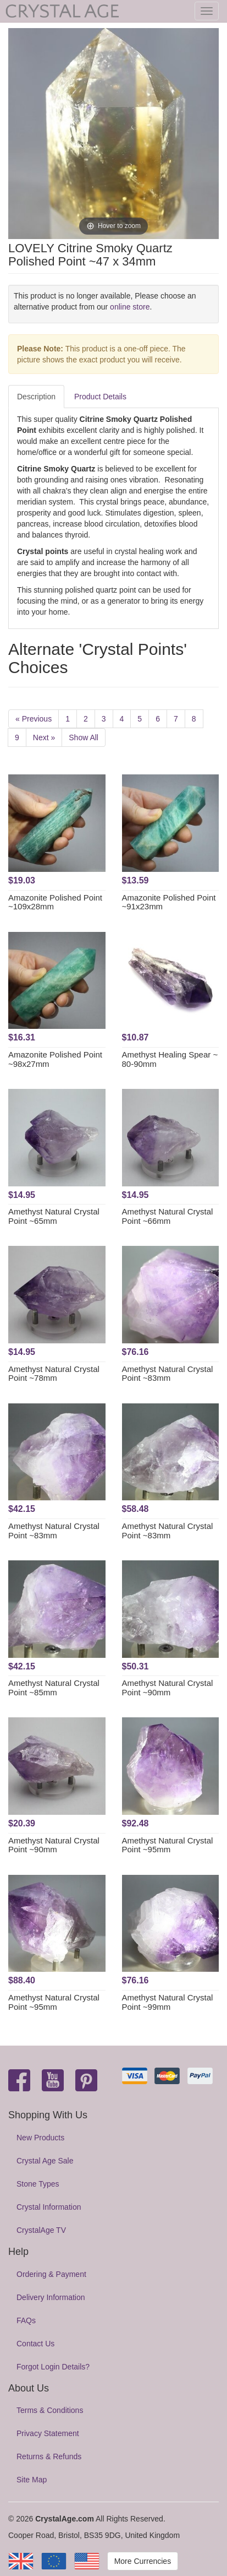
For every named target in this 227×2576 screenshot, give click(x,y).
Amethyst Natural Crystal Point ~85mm (53, 1687)
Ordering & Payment (51, 2274)
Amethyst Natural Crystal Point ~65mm (53, 1216)
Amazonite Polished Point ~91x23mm (169, 902)
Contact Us (35, 2343)
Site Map (31, 2479)
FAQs (26, 2320)
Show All (83, 737)
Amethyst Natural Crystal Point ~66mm (167, 1216)
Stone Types (37, 2183)
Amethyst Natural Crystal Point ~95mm (167, 1845)
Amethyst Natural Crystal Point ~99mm (167, 2002)
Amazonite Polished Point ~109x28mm (55, 902)
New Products (40, 2137)
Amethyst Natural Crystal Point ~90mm (167, 1687)
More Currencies (142, 2561)
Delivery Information (50, 2297)
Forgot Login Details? (53, 2366)
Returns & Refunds (48, 2456)
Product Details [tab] (100, 396)
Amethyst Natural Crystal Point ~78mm (53, 1373)
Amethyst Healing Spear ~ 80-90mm (170, 1059)
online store (130, 306)
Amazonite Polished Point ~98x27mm (55, 1059)
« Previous (33, 718)
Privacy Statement (47, 2433)
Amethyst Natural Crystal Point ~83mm (167, 1373)
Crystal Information (48, 2207)
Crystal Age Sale (45, 2160)
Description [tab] (36, 396)
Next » (44, 737)
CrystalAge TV (41, 2230)
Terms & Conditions (49, 2410)
